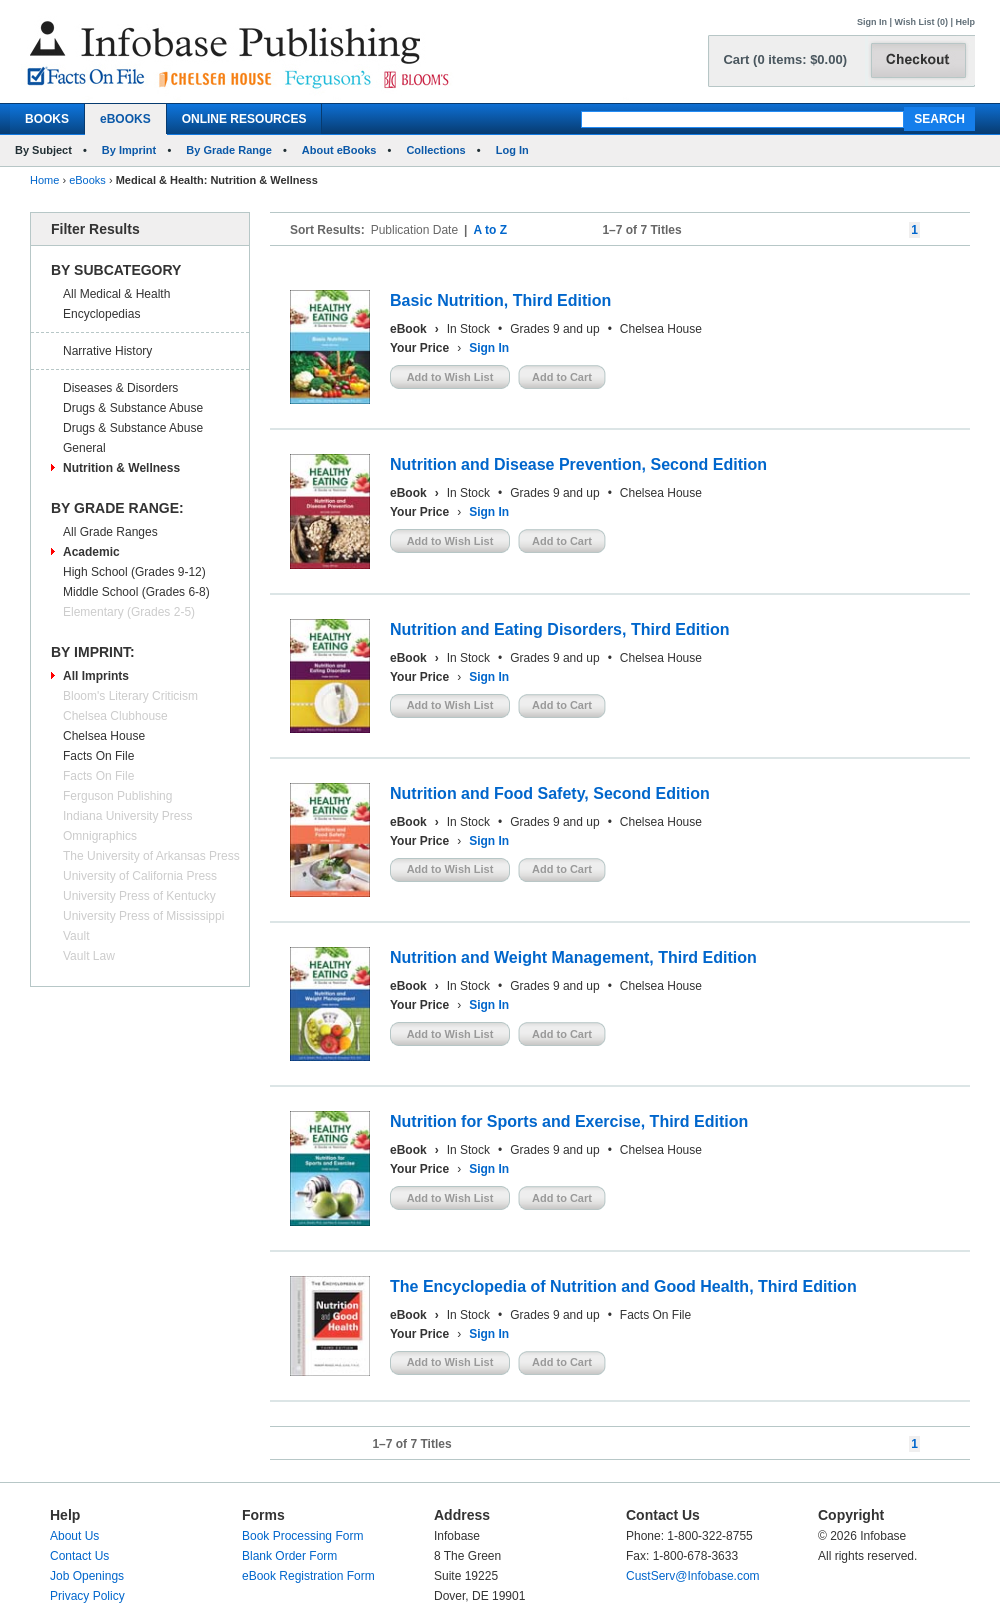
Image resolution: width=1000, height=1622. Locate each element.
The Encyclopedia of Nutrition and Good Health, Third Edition (623, 1286)
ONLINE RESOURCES (244, 119)
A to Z (490, 230)
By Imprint (129, 150)
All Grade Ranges (110, 532)
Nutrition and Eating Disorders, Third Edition (560, 629)
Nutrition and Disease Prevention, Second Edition (578, 464)
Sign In (872, 22)
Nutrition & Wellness (121, 468)
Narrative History (107, 351)
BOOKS (47, 119)
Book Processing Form (302, 1536)
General (84, 448)
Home (44, 180)
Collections (435, 150)
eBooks (87, 180)
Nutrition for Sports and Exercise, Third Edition (569, 1121)
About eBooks (339, 150)
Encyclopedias (101, 314)
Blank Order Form (289, 1556)
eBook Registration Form (308, 1576)
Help (965, 22)
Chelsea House (104, 736)
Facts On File (98, 756)
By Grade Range (229, 150)
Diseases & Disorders (120, 388)
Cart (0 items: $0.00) (785, 59)
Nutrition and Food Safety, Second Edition (550, 793)
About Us (74, 1536)
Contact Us (79, 1556)
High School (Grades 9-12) (134, 572)
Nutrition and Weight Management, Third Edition (573, 957)
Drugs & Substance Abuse (133, 408)
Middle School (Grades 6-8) (136, 592)
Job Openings (87, 1576)
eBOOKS (125, 119)
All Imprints (96, 676)
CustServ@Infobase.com (693, 1576)
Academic (91, 552)
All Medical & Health (116, 294)
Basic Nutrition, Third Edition (500, 300)
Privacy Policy (87, 1596)
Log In (512, 150)
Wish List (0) (921, 22)
